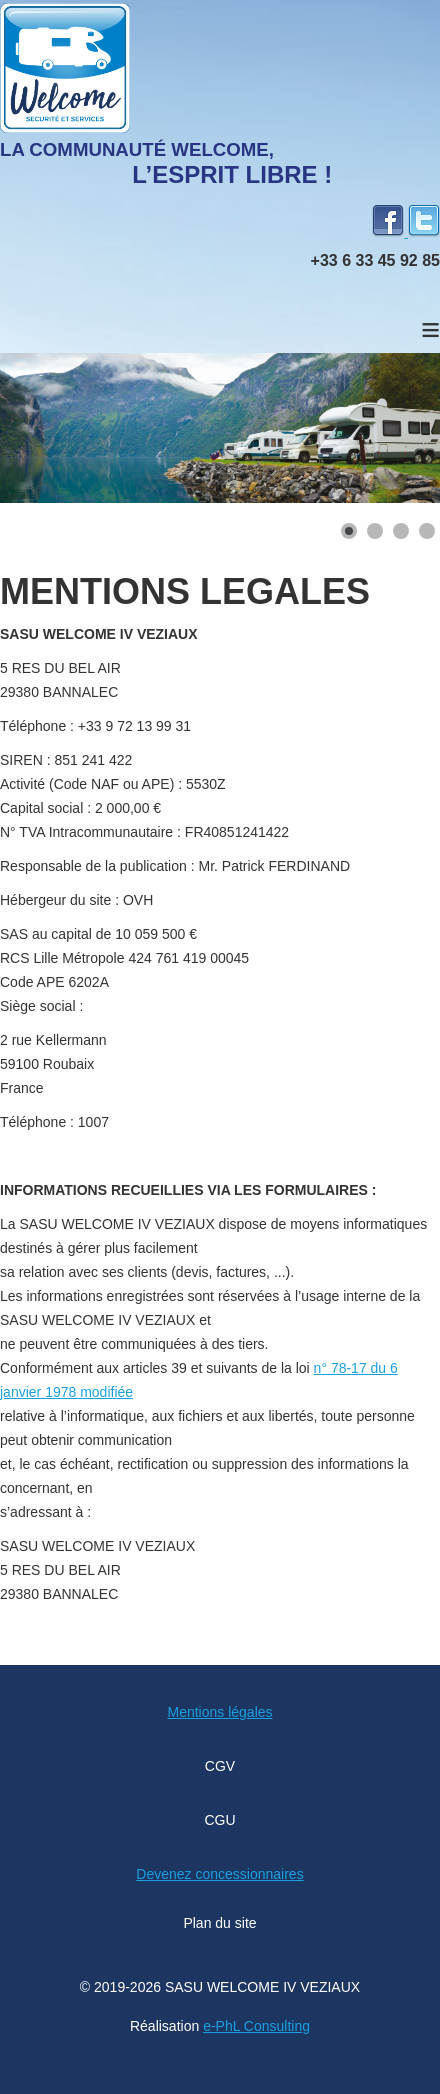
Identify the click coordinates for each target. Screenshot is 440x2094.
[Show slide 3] (401, 531)
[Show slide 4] (427, 531)
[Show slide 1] (349, 531)
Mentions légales (219, 1712)
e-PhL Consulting (256, 2026)
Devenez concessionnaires (219, 1874)
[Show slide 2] (375, 531)
